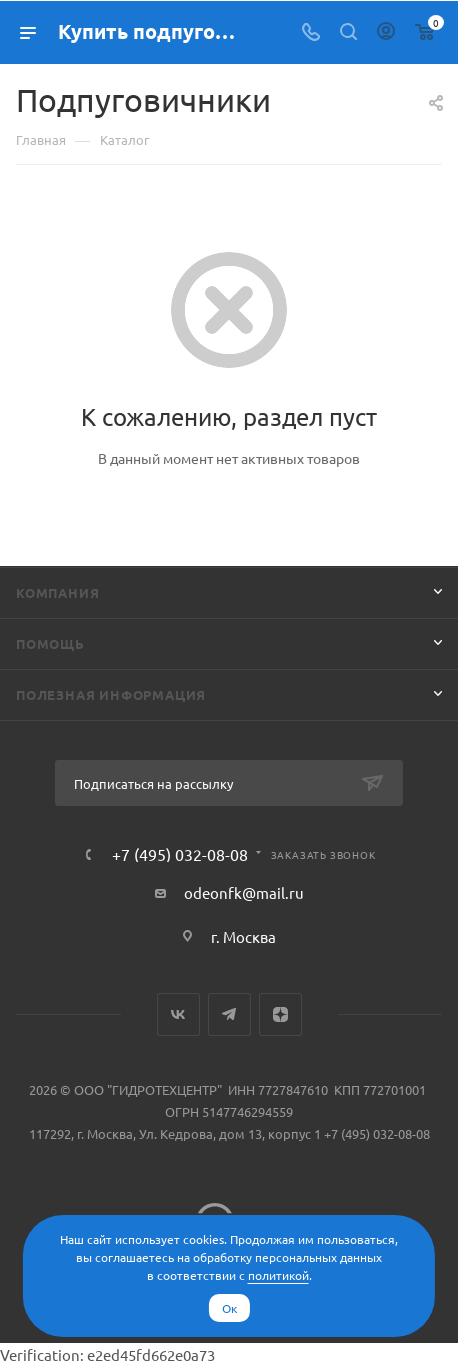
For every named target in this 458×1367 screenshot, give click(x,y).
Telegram (229, 1014)
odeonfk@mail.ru (244, 892)
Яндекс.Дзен (280, 1014)
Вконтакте (178, 1014)
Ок (229, 1308)
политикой (278, 1275)
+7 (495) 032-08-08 (180, 854)
